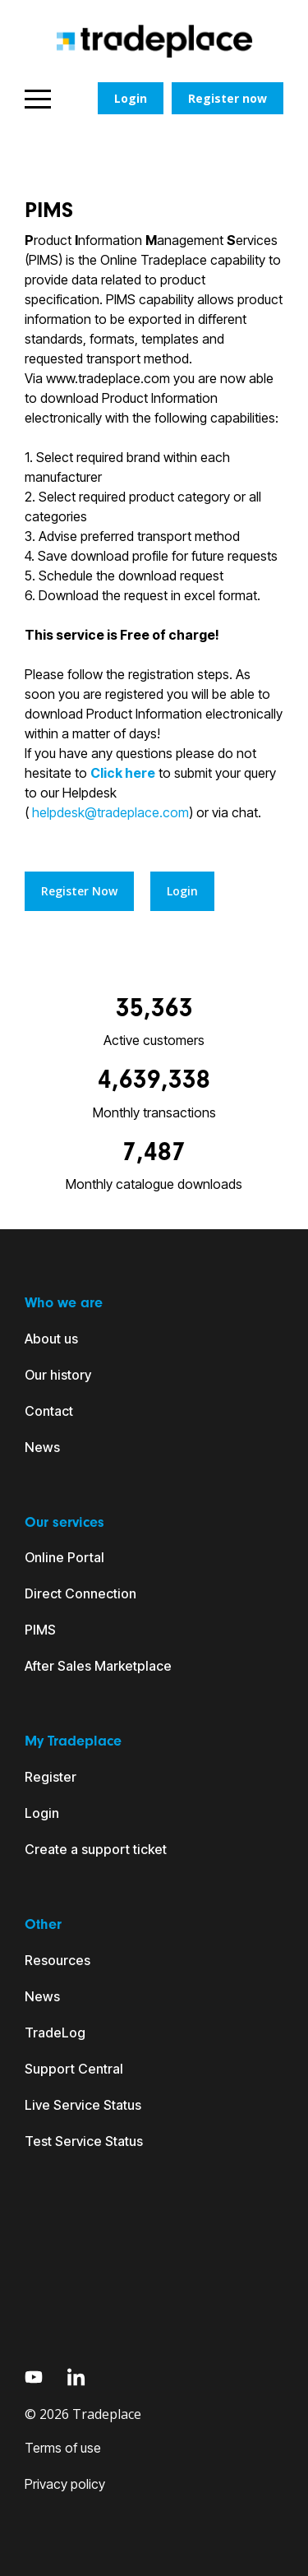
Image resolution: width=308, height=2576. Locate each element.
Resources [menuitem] (57, 1960)
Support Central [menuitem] (74, 2068)
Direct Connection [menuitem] (80, 1593)
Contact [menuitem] (49, 1411)
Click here (122, 773)
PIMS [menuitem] (40, 1629)
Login (130, 98)
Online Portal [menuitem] (64, 1557)
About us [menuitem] (51, 1338)
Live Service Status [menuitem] (83, 2105)
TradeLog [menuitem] (55, 2032)
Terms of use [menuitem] (63, 2448)
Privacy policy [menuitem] (65, 2484)
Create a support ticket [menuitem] (96, 1849)
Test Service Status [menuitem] (84, 2141)
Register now (227, 98)
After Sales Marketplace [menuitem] (98, 1666)
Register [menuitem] (50, 1777)
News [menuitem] (42, 1447)
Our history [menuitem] (58, 1375)
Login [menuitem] (42, 1813)
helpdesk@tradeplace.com (109, 812)
